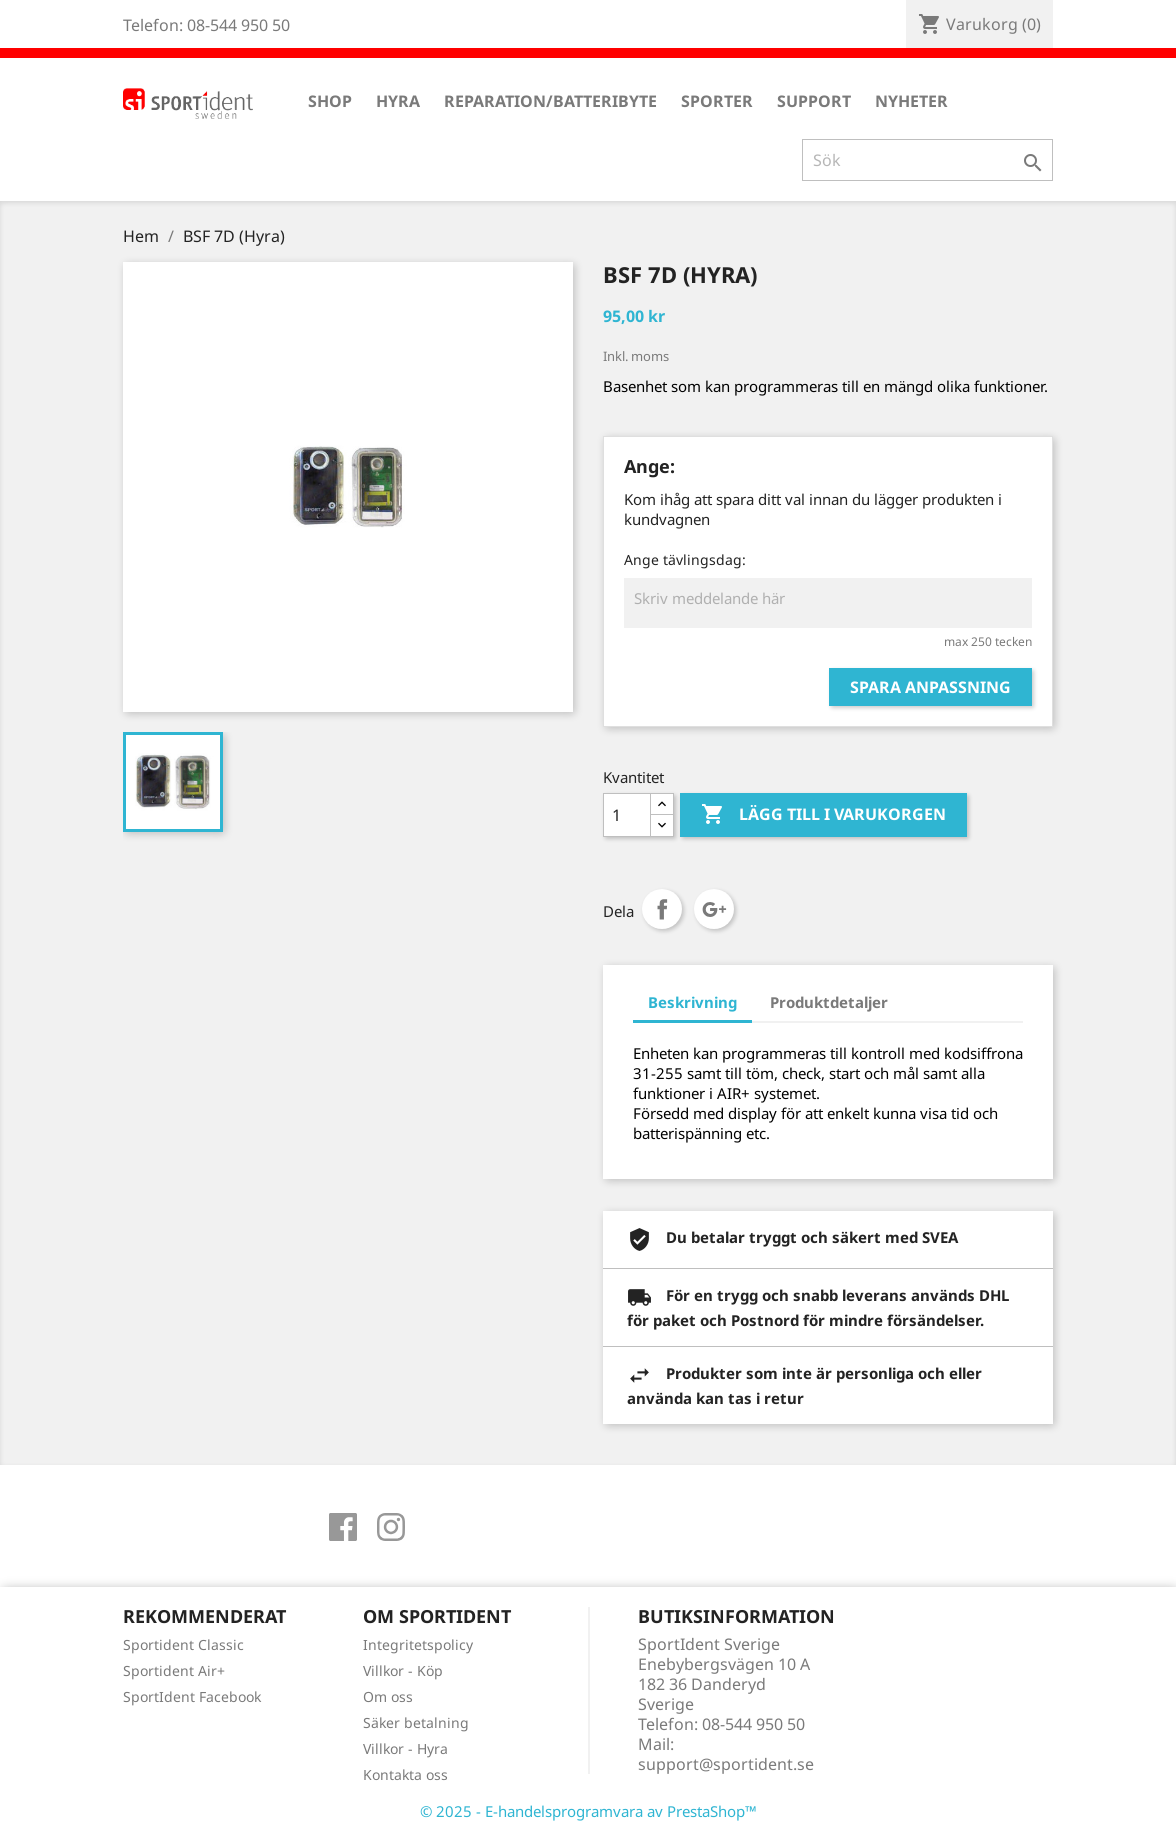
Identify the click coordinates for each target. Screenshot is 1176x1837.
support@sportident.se (726, 1764)
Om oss (388, 1696)
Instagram (391, 1527)
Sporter (717, 101)
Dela (662, 909)
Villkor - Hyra (405, 1748)
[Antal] (627, 815)
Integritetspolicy (418, 1644)
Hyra (398, 101)
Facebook (343, 1527)
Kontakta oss (405, 1774)
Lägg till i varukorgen (823, 815)
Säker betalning (416, 1722)
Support (814, 101)
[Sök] (927, 160)
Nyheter (911, 101)
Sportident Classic (183, 1644)
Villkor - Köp (403, 1670)
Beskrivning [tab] (692, 1002)
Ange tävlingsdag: (685, 559)
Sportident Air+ (174, 1670)
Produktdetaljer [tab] (829, 1002)
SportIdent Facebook (192, 1696)
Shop (330, 101)
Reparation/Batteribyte (550, 101)
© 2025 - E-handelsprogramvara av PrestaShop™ (588, 1811)
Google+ (714, 909)
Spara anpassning (930, 687)
